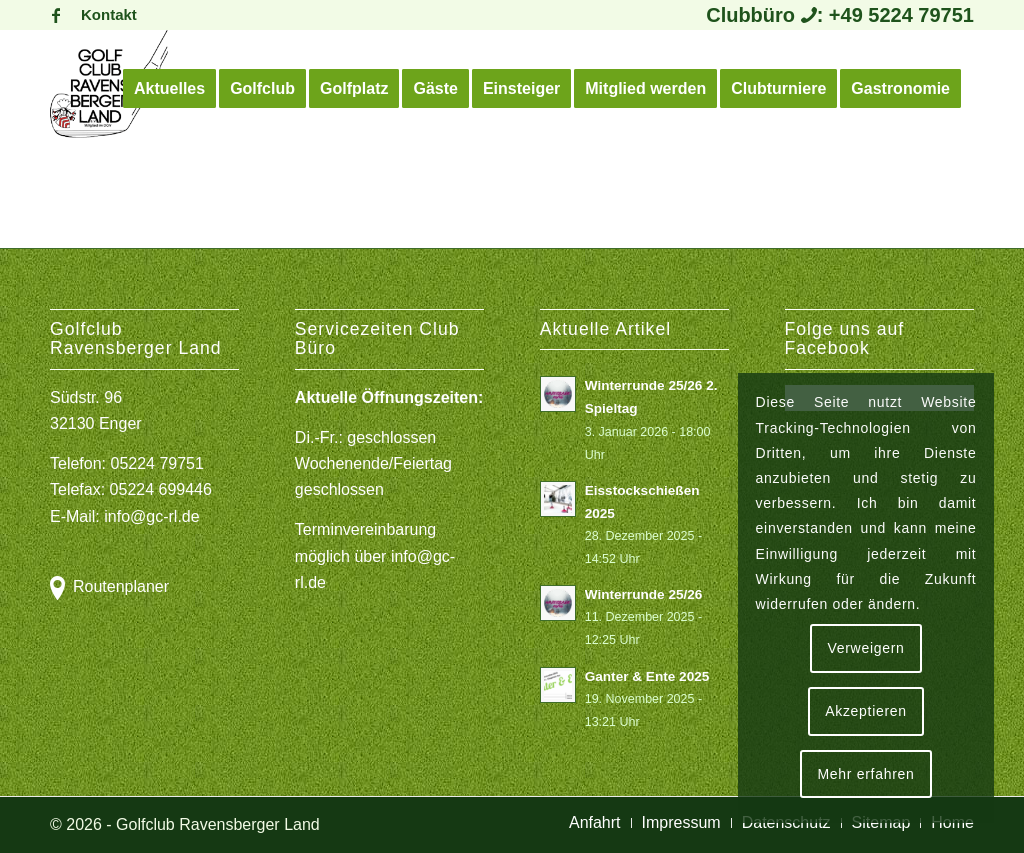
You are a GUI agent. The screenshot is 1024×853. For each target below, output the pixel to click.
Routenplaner (121, 586)
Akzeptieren (866, 711)
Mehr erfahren (865, 774)
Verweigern (865, 648)
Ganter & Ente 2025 (647, 676)
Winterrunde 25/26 (644, 594)
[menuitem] (104, 15)
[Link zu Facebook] (56, 15)
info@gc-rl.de (151, 516)
